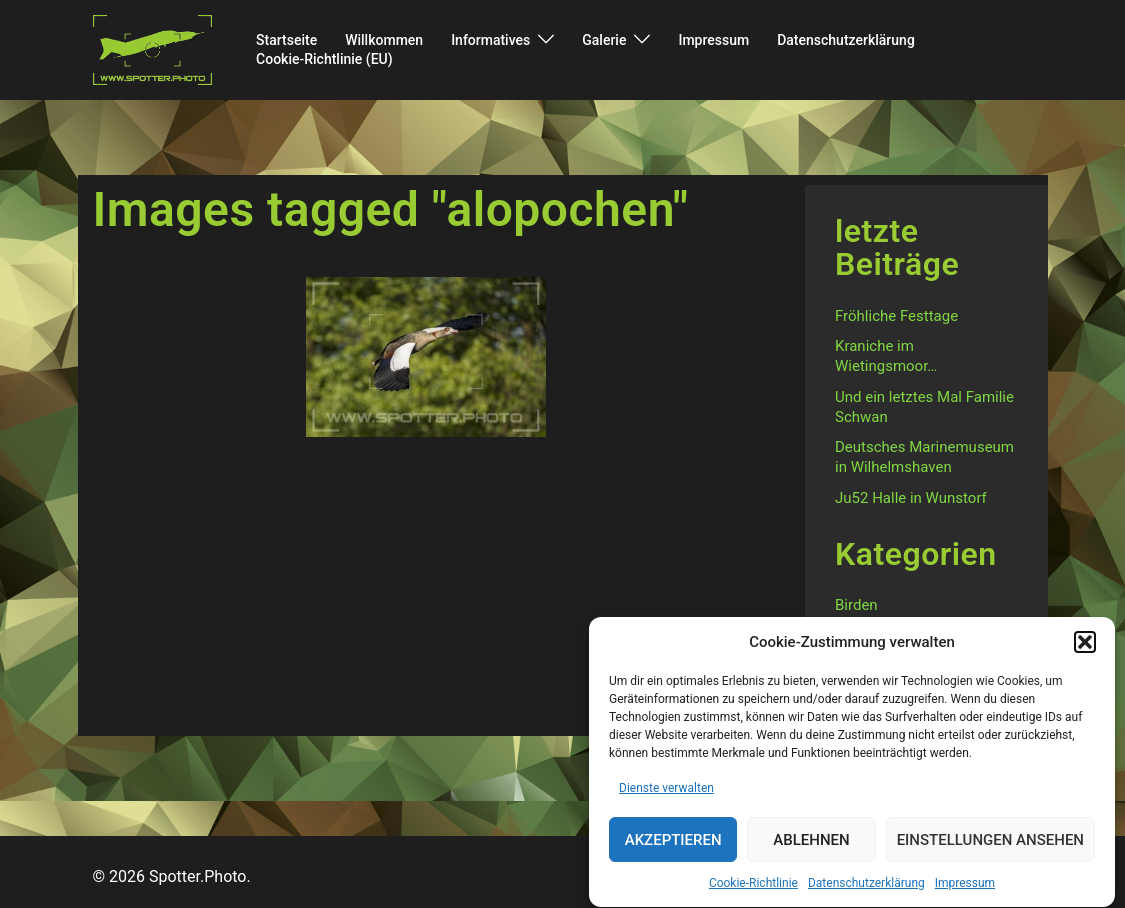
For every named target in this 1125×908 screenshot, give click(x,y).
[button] (1085, 647)
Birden (856, 605)
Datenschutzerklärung (866, 888)
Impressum (965, 888)
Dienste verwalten (666, 793)
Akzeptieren (673, 845)
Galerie (604, 40)
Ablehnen (811, 845)
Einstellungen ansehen (990, 845)
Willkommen (384, 40)
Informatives (490, 40)
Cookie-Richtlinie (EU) (324, 59)
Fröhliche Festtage (896, 316)
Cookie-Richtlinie (753, 888)
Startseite (286, 40)
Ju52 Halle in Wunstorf (911, 498)
